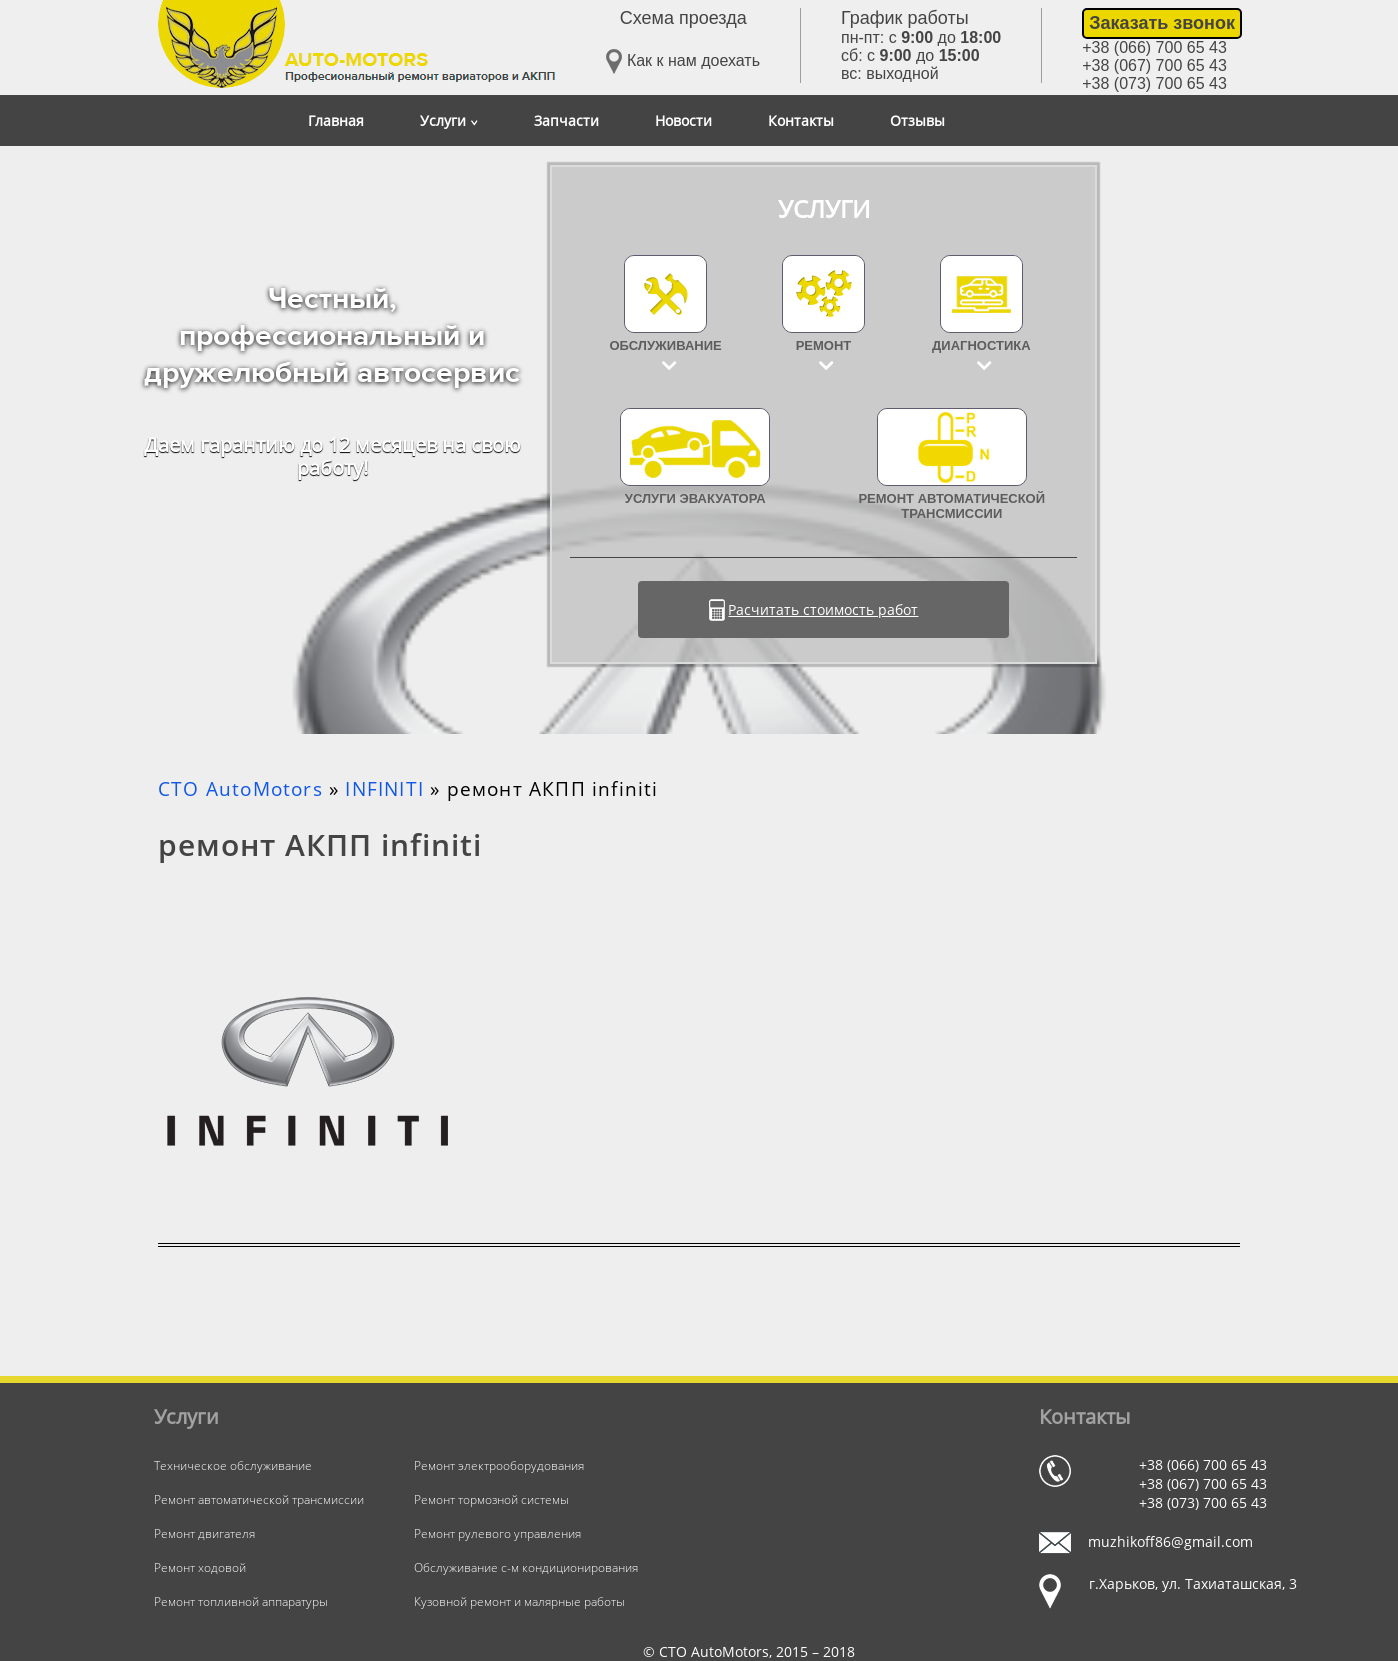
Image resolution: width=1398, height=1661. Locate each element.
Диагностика (981, 345)
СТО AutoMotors (240, 789)
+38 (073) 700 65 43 (1154, 83)
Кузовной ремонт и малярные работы (519, 1601)
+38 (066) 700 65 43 (1154, 47)
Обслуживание (666, 345)
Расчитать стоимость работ (823, 609)
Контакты (801, 120)
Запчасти (566, 120)
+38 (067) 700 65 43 (1154, 65)
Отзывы (917, 120)
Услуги (449, 120)
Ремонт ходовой (200, 1567)
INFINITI (384, 789)
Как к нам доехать (683, 61)
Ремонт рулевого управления (497, 1533)
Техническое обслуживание (233, 1465)
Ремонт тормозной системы (491, 1499)
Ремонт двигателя (204, 1533)
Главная (336, 120)
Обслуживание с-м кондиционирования (526, 1567)
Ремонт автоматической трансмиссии (951, 464)
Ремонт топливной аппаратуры (241, 1601)
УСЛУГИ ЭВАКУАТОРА (695, 457)
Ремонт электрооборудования (499, 1465)
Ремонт (824, 345)
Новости (683, 120)
